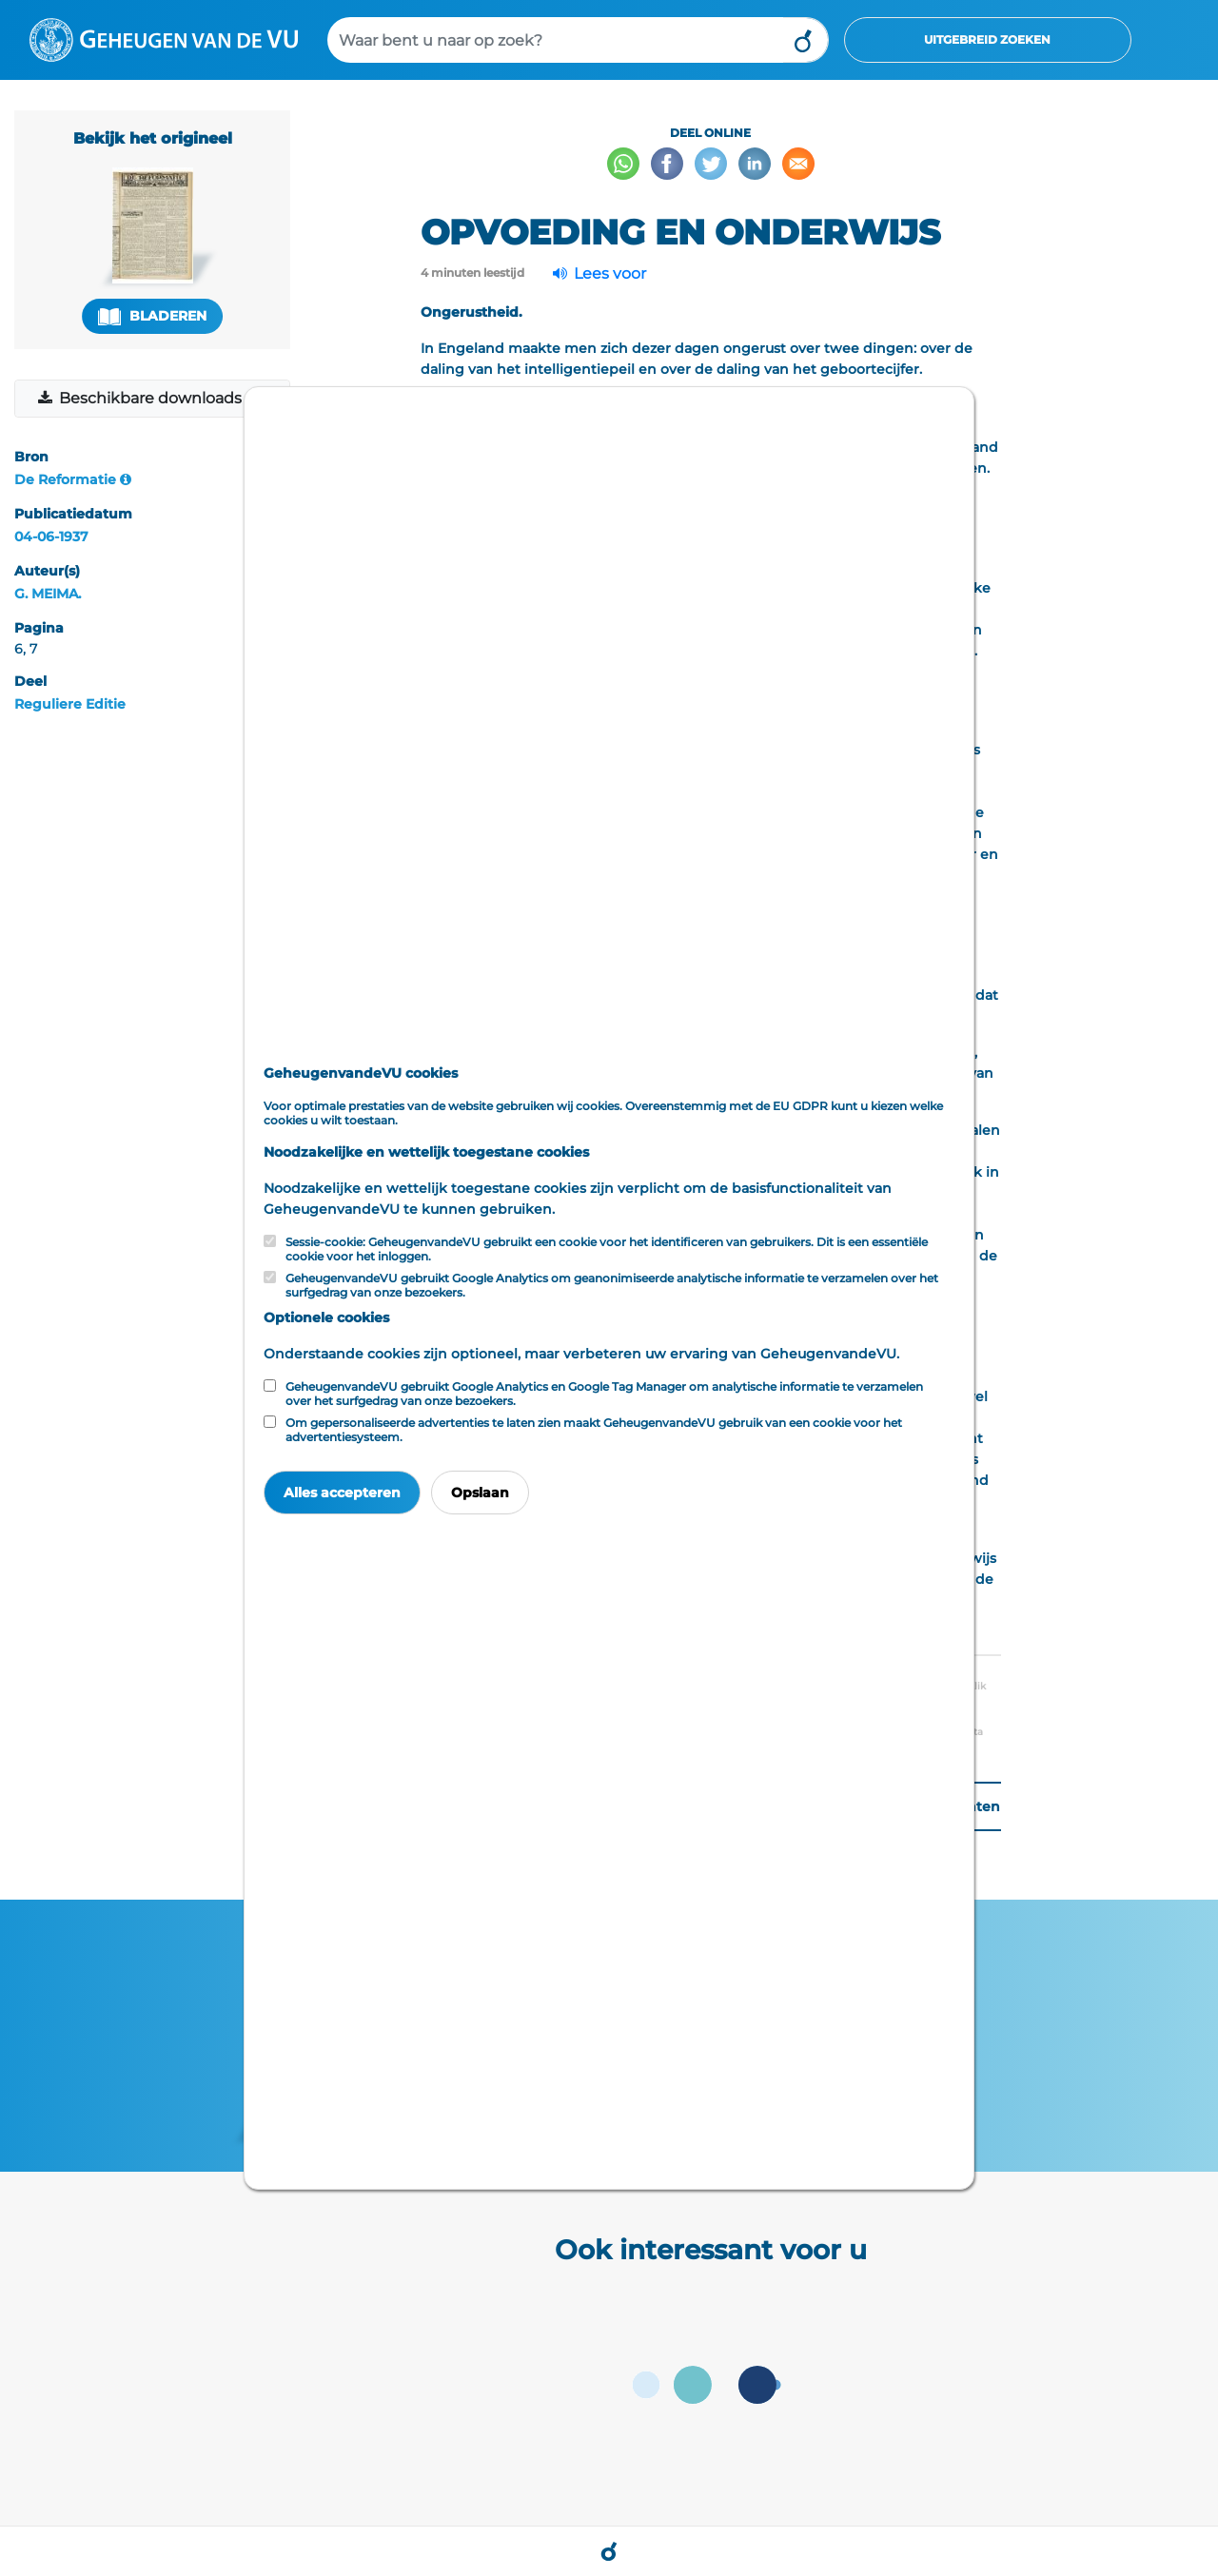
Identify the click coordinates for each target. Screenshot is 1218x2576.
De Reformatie (65, 479)
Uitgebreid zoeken (987, 39)
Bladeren (152, 316)
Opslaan (480, 1492)
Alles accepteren (342, 1492)
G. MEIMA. (47, 593)
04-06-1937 (51, 536)
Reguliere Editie (70, 703)
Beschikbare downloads (141, 398)
